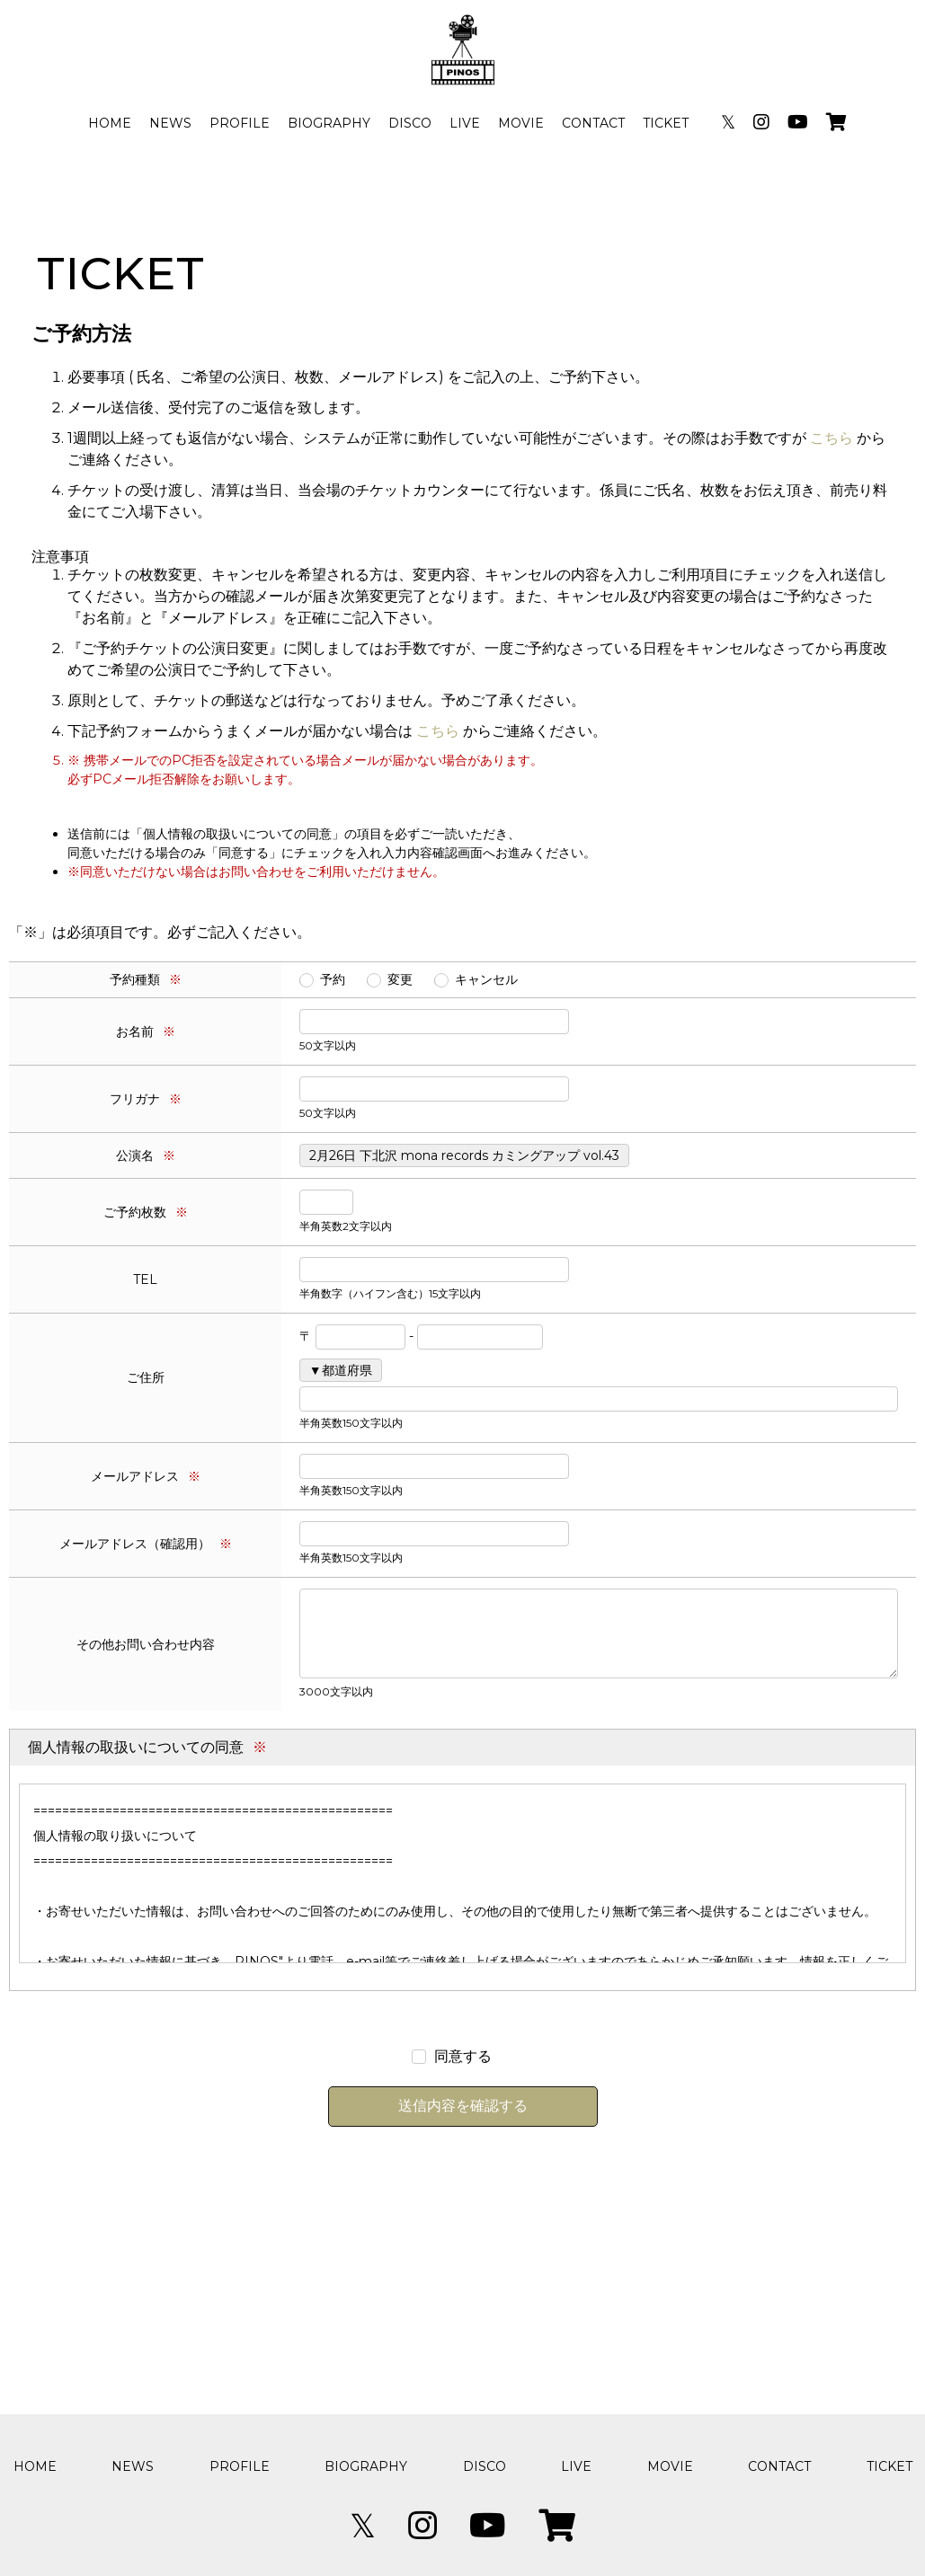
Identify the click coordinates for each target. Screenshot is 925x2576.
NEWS (170, 123)
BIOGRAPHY (329, 123)
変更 (400, 979)
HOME (109, 123)
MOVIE (521, 123)
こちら (831, 438)
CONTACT (593, 123)
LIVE (464, 123)
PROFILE (239, 123)
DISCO (409, 123)
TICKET (666, 123)
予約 (332, 979)
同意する (463, 2056)
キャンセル (486, 979)
